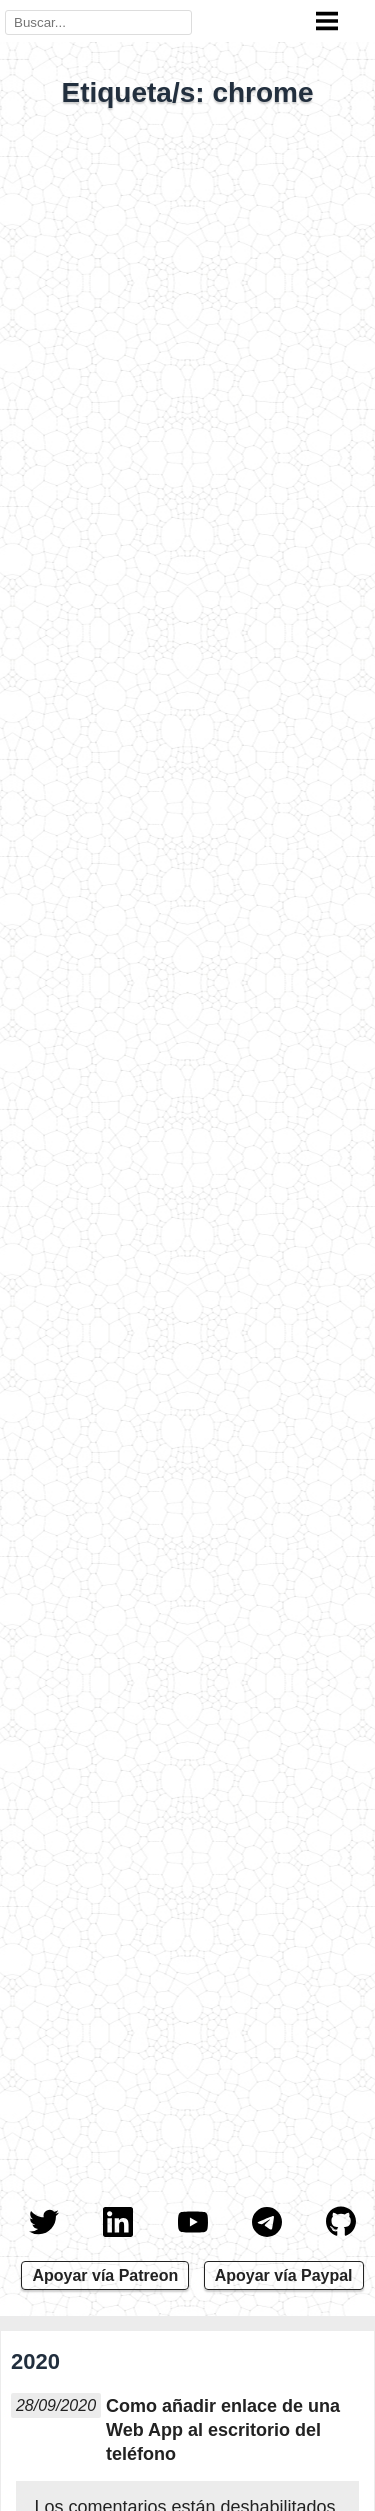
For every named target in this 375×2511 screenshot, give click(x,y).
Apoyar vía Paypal (284, 2275)
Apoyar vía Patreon (105, 2275)
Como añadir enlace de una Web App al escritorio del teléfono (223, 2430)
